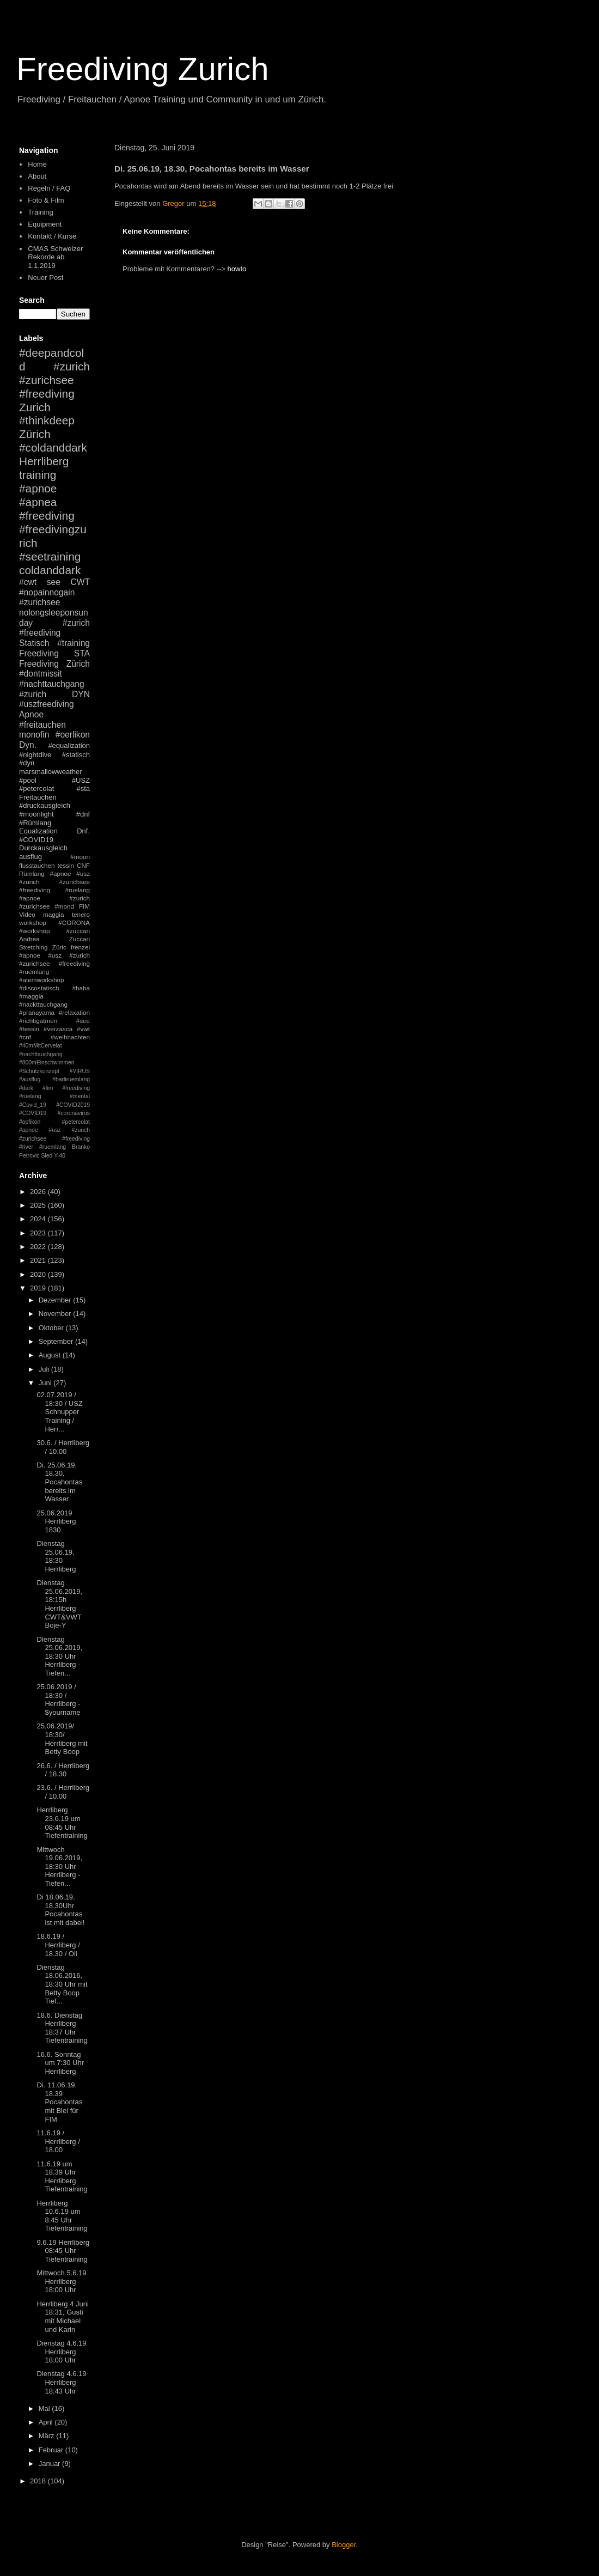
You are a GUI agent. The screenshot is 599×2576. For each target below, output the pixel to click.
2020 (39, 1274)
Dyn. (27, 745)
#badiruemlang (71, 1079)
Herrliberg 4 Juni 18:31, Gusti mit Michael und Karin (62, 2317)
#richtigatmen (38, 1020)
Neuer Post (45, 277)
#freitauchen (42, 724)
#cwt (27, 582)
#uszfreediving (46, 704)
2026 (39, 1191)
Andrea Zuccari (54, 938)
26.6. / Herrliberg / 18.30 (62, 1770)
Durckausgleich (43, 848)
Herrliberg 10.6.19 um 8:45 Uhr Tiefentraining (61, 2216)
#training (73, 643)
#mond (64, 906)
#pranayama (36, 1012)
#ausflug (29, 1079)
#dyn (26, 763)
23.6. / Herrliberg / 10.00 (62, 1791)
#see (83, 1020)
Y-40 (59, 1156)
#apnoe (38, 488)
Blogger (344, 2545)
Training (40, 212)
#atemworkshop (41, 979)
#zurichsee (39, 602)
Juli (45, 1369)
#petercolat (36, 788)
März (48, 2436)
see (53, 582)
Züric (59, 947)
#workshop (34, 930)
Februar (52, 2450)
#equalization (69, 745)
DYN (81, 694)
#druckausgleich (44, 805)
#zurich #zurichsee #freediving (54, 380)
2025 (39, 1205)
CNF (83, 865)
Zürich (35, 434)
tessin (66, 865)
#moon (80, 856)
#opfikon (29, 1122)
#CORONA (74, 922)
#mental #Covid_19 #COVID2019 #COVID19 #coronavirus (54, 1104)
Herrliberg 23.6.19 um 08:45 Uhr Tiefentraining (61, 1823)
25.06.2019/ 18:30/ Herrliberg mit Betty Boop (61, 1739)
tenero (81, 914)
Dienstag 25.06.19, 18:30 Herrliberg (56, 1556)
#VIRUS (79, 1071)
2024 (39, 1219)
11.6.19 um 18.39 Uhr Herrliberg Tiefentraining (61, 2177)
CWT (80, 582)
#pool (27, 780)
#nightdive (35, 755)
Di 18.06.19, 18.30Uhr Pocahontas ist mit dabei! (60, 1910)
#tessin (29, 1028)
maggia (53, 914)
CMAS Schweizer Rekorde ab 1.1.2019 (55, 257)
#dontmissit (40, 673)
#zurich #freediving (54, 628)
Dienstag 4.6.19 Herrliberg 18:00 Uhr (61, 2351)
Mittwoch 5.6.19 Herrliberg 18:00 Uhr (61, 2281)
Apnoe (31, 714)
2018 (39, 2481)
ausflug (30, 856)
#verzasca (58, 1028)
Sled (46, 1156)
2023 (39, 1233)
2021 (39, 1260)
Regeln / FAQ (49, 188)
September (57, 1341)
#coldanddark (53, 447)
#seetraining (50, 556)
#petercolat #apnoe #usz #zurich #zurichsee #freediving (54, 1130)
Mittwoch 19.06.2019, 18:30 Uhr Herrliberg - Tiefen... (59, 1866)
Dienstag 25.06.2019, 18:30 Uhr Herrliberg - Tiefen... (59, 1656)
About (37, 176)
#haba (81, 987)
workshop (32, 922)
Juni (46, 1383)
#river (26, 1147)
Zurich (35, 407)
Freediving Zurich (142, 69)
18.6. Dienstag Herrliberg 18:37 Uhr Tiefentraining (61, 2028)
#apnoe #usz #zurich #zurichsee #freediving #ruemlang (54, 963)
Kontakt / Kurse (52, 236)
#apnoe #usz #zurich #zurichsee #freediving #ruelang (54, 881)
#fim (47, 1088)
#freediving (47, 515)
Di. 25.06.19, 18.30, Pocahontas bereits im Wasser (59, 1482)
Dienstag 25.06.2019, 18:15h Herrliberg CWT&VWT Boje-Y (59, 1604)
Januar (50, 2463)
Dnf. (83, 831)
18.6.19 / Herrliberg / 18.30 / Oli (58, 1944)
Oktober (52, 1328)
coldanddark (50, 570)
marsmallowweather (50, 772)
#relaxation (74, 1012)
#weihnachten (70, 1036)
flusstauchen (37, 865)
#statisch (76, 755)
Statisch (34, 643)
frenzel (80, 947)
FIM (84, 906)
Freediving (39, 653)
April (47, 2422)
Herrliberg (44, 461)
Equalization (38, 831)
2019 (39, 1288)
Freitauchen (38, 797)
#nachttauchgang (51, 684)
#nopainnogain (47, 592)
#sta (83, 788)
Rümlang (32, 873)
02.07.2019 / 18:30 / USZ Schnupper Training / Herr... (59, 1412)
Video (27, 914)
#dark (26, 1088)
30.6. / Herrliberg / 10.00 (62, 1447)
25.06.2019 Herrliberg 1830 (56, 1521)
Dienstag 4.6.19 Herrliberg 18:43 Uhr (61, 2382)
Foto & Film (46, 200)
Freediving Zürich (54, 663)
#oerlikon (73, 734)
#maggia (31, 996)
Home (37, 164)
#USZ (81, 780)
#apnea (38, 502)
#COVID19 (36, 840)
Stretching (33, 947)
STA (82, 653)
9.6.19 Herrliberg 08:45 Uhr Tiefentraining (62, 2250)
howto (237, 269)
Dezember (56, 1300)
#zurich (32, 694)
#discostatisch (39, 987)
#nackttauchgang (43, 1004)
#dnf (83, 814)
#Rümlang (35, 823)
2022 (39, 1247)
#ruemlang (52, 1147)
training (37, 474)
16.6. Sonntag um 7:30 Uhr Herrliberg (60, 2062)
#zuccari (78, 930)
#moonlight (36, 814)
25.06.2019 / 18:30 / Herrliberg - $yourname (58, 1699)
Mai (45, 2408)
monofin (34, 734)
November (56, 1314)
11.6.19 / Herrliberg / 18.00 (58, 2141)
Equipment (45, 224)
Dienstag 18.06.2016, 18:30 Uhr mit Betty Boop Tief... (61, 1984)
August (51, 1355)
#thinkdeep (47, 420)
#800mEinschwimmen (47, 1062)
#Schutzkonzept (39, 1071)
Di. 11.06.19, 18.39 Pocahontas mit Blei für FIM (59, 2102)
